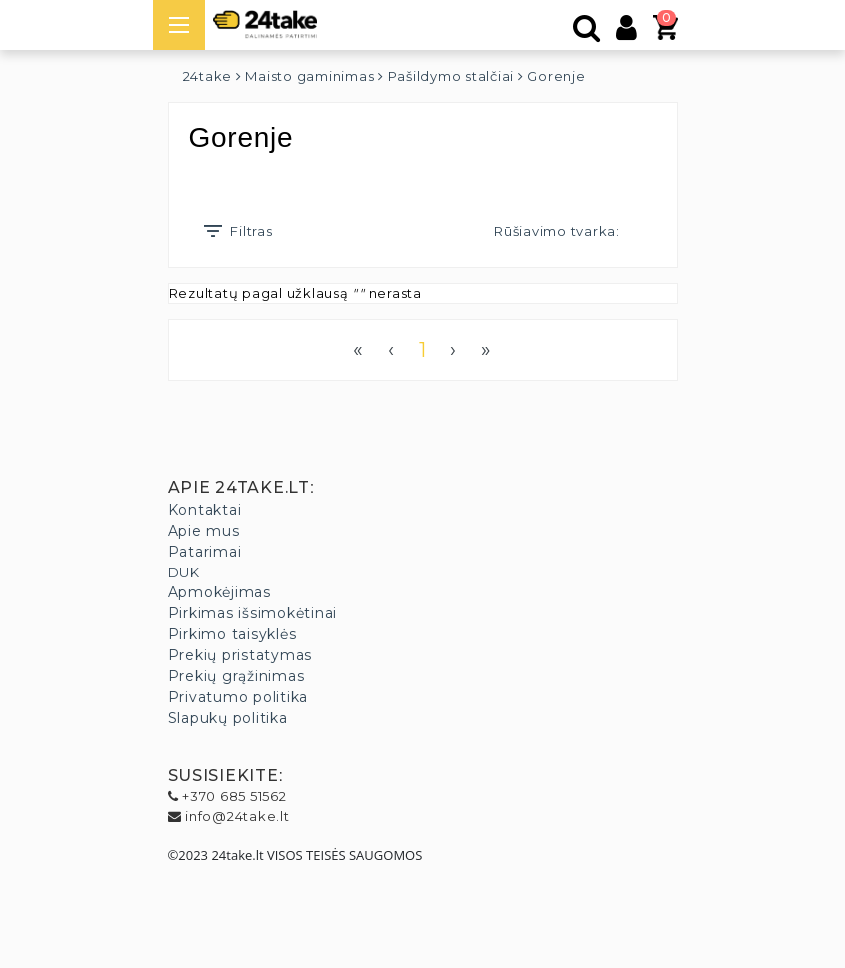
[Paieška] (587, 33)
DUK (184, 572)
